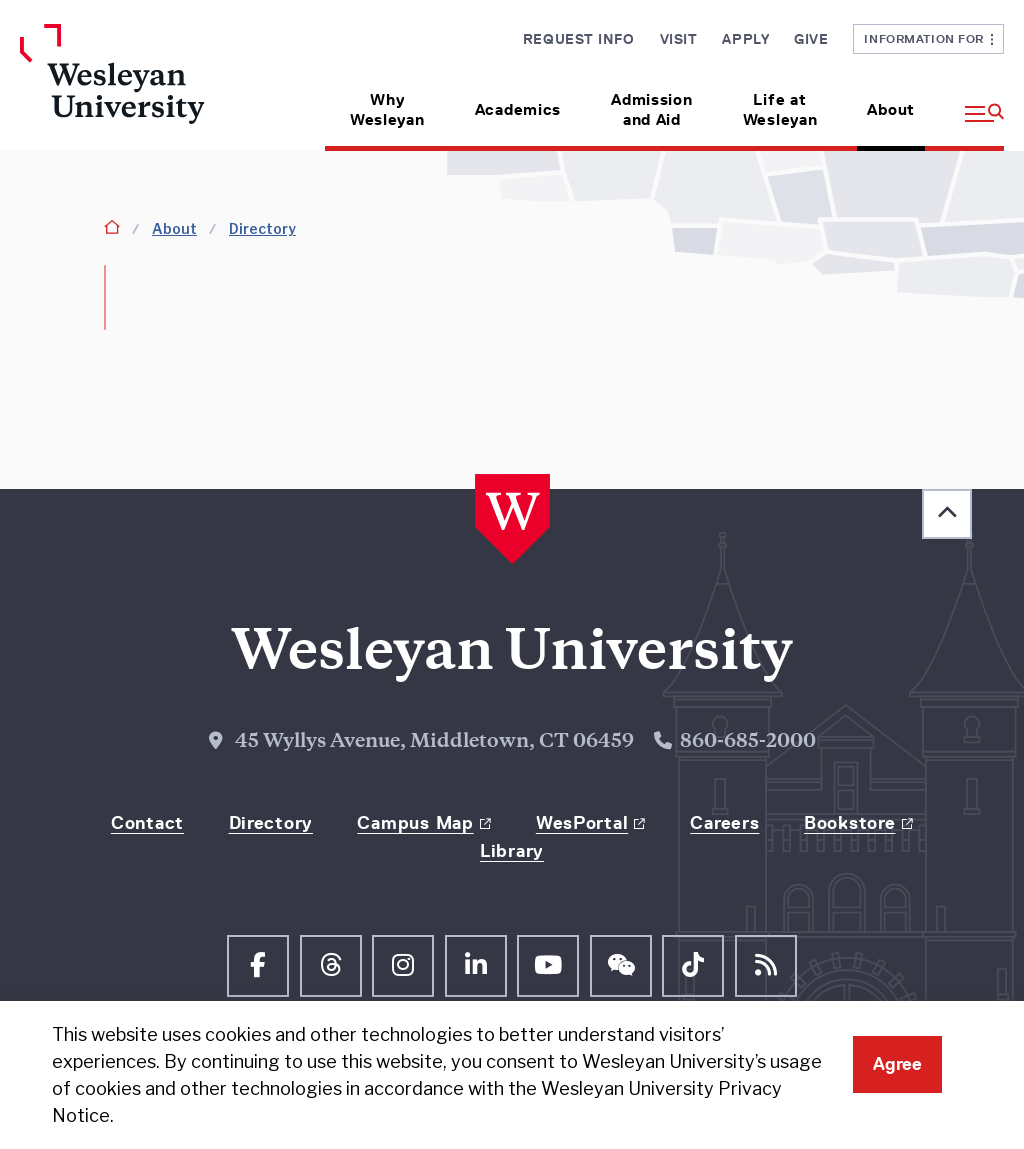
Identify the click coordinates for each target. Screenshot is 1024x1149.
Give (811, 39)
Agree (897, 1064)
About (891, 109)
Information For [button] (928, 38)
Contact (147, 823)
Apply (745, 39)
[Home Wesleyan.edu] (133, 87)
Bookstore (849, 823)
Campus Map (415, 823)
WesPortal (582, 823)
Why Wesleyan (387, 109)
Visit (679, 39)
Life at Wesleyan (780, 109)
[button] (972, 102)
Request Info (579, 39)
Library (512, 851)
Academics (518, 109)
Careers (724, 823)
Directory (262, 228)
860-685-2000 (748, 742)
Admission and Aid (651, 109)
